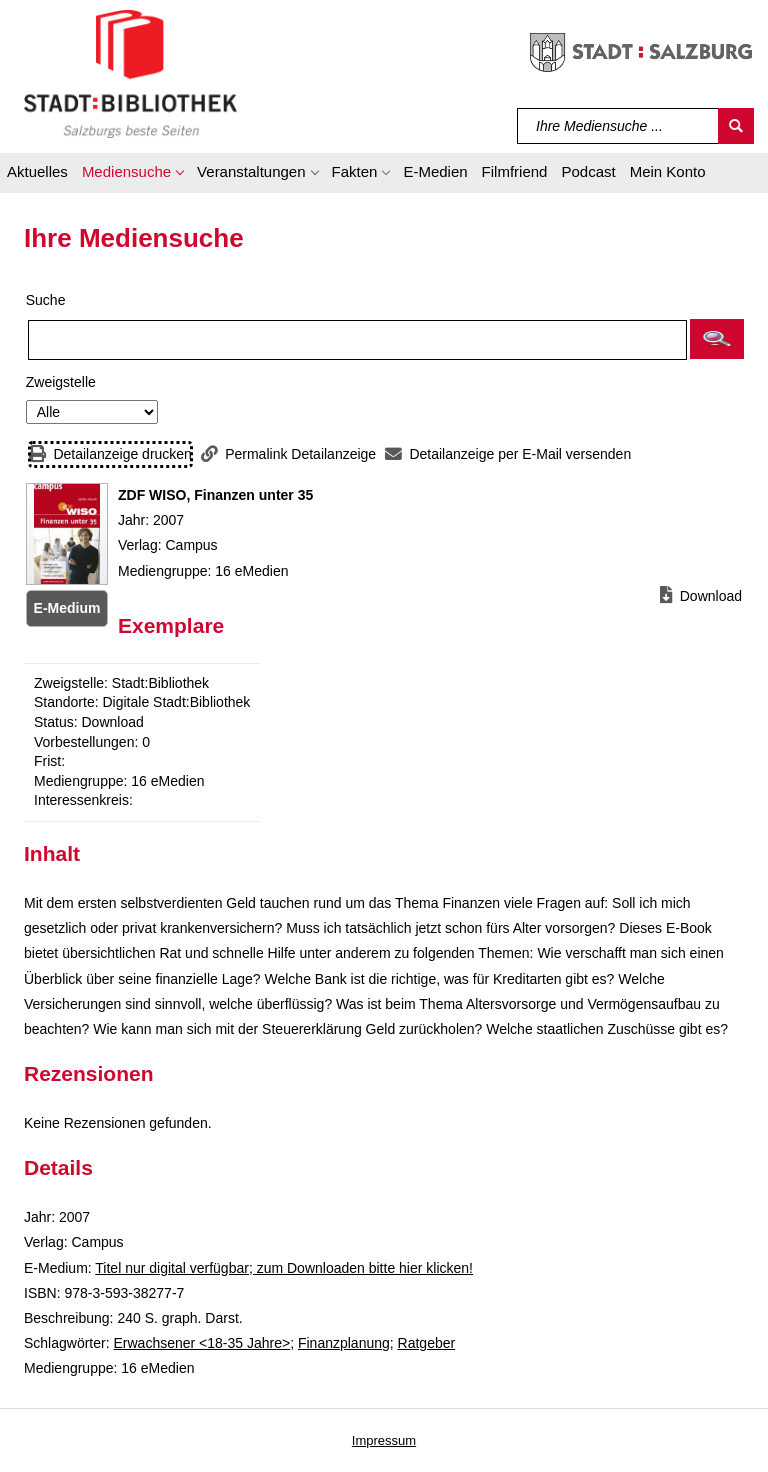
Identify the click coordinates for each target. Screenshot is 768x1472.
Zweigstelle (61, 382)
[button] (132, 175)
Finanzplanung (344, 1343)
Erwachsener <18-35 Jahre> (201, 1343)
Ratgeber (427, 1343)
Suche (46, 300)
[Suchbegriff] (618, 126)
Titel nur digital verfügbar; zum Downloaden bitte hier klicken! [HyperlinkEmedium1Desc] (284, 1268)
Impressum (384, 1440)
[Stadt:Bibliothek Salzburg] (130, 73)
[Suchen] (736, 126)
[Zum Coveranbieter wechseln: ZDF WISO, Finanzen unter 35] (67, 534)
